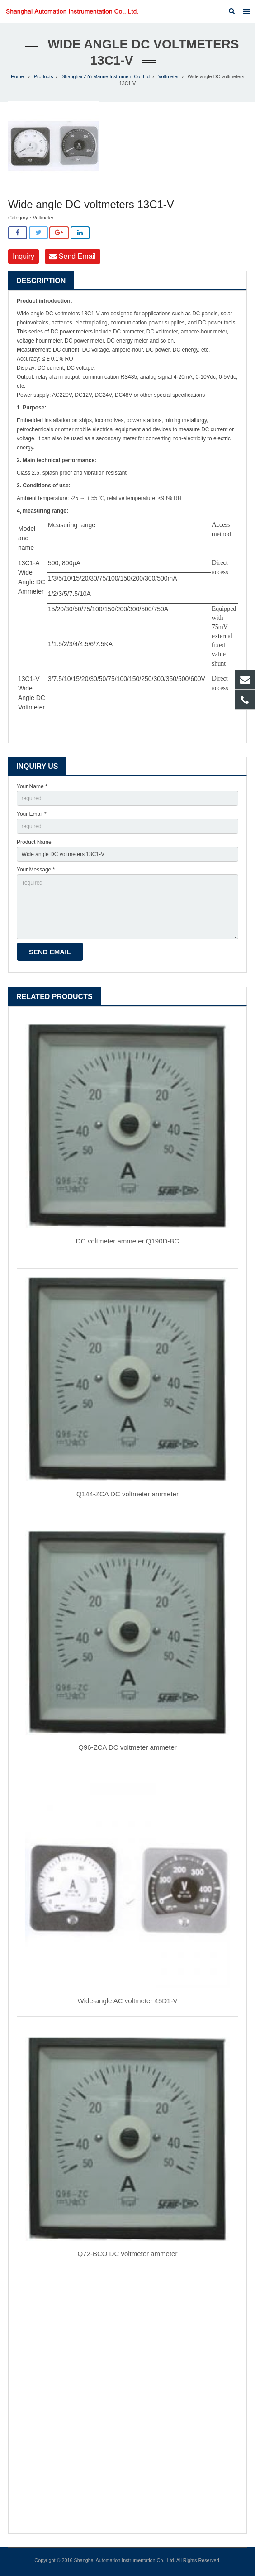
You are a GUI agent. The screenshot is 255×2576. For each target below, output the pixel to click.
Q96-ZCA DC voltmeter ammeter (127, 1747)
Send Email (72, 256)
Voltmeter (168, 76)
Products (43, 76)
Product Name (34, 842)
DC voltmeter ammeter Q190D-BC (127, 1241)
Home (17, 76)
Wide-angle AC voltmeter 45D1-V (128, 2001)
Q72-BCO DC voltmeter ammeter (128, 2253)
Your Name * (32, 786)
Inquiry (23, 256)
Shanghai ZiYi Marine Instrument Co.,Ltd (105, 76)
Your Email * (32, 814)
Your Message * (36, 870)
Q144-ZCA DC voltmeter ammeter (127, 1494)
